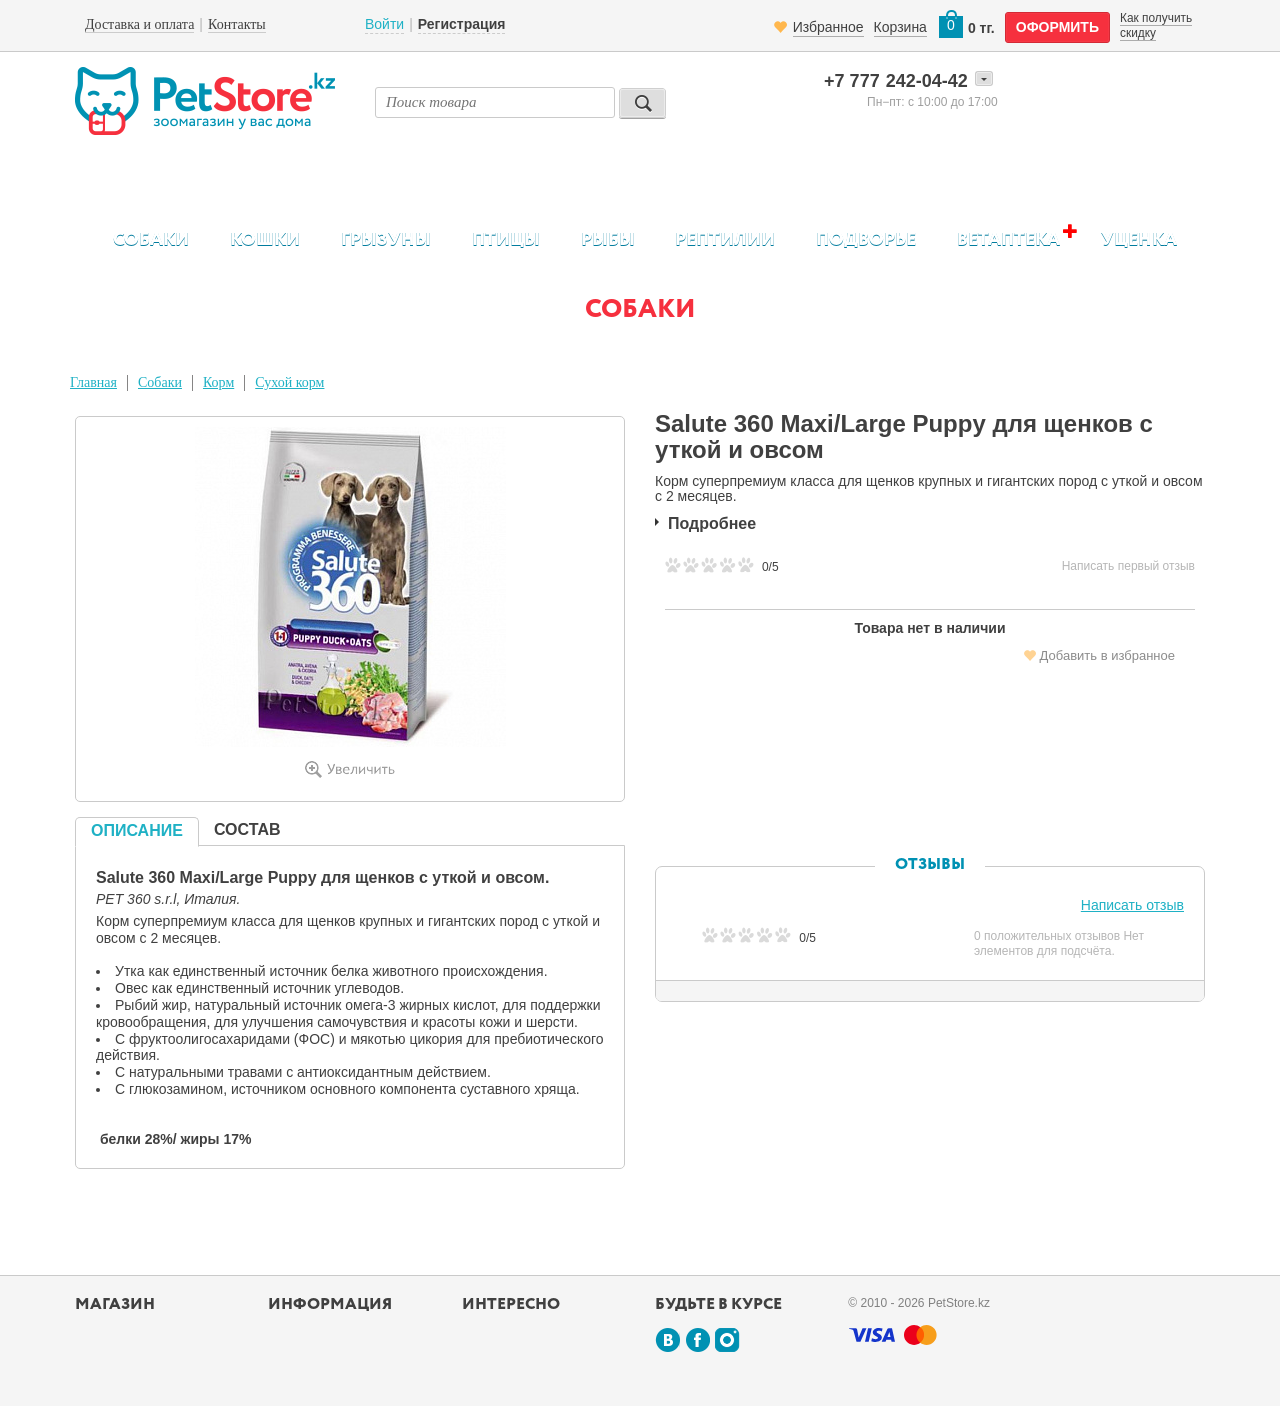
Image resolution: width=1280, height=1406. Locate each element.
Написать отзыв (1132, 905)
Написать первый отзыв (1128, 566)
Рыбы (608, 240)
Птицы (506, 240)
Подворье (866, 240)
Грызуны (386, 240)
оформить (1057, 27)
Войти (384, 24)
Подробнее (712, 523)
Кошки (265, 240)
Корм (218, 382)
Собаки (151, 240)
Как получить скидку (1156, 25)
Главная (93, 382)
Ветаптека (1008, 239)
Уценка (1139, 240)
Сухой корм (289, 382)
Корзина (900, 27)
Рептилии (725, 240)
